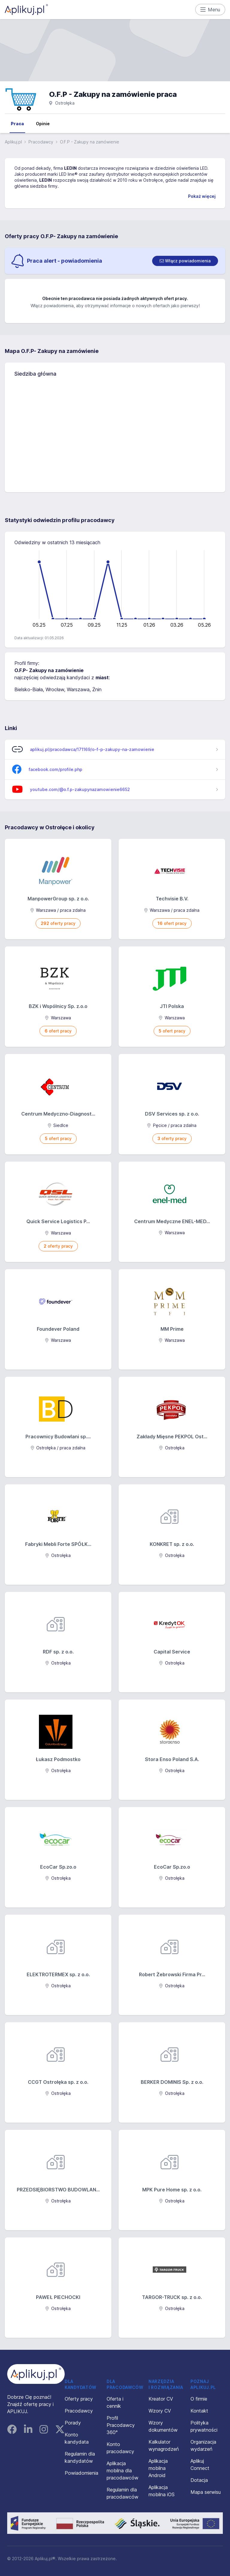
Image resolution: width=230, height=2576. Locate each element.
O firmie (198, 2399)
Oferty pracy (79, 2399)
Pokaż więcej (202, 196)
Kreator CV (161, 2399)
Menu (210, 10)
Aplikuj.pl (13, 141)
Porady (73, 2423)
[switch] (185, 261)
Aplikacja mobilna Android (158, 2468)
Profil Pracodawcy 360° (121, 2425)
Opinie (43, 123)
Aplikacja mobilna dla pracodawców (122, 2470)
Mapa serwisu (205, 2492)
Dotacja (199, 2480)
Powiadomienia (81, 2473)
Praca (17, 123)
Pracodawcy (40, 141)
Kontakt (199, 2411)
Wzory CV (160, 2411)
